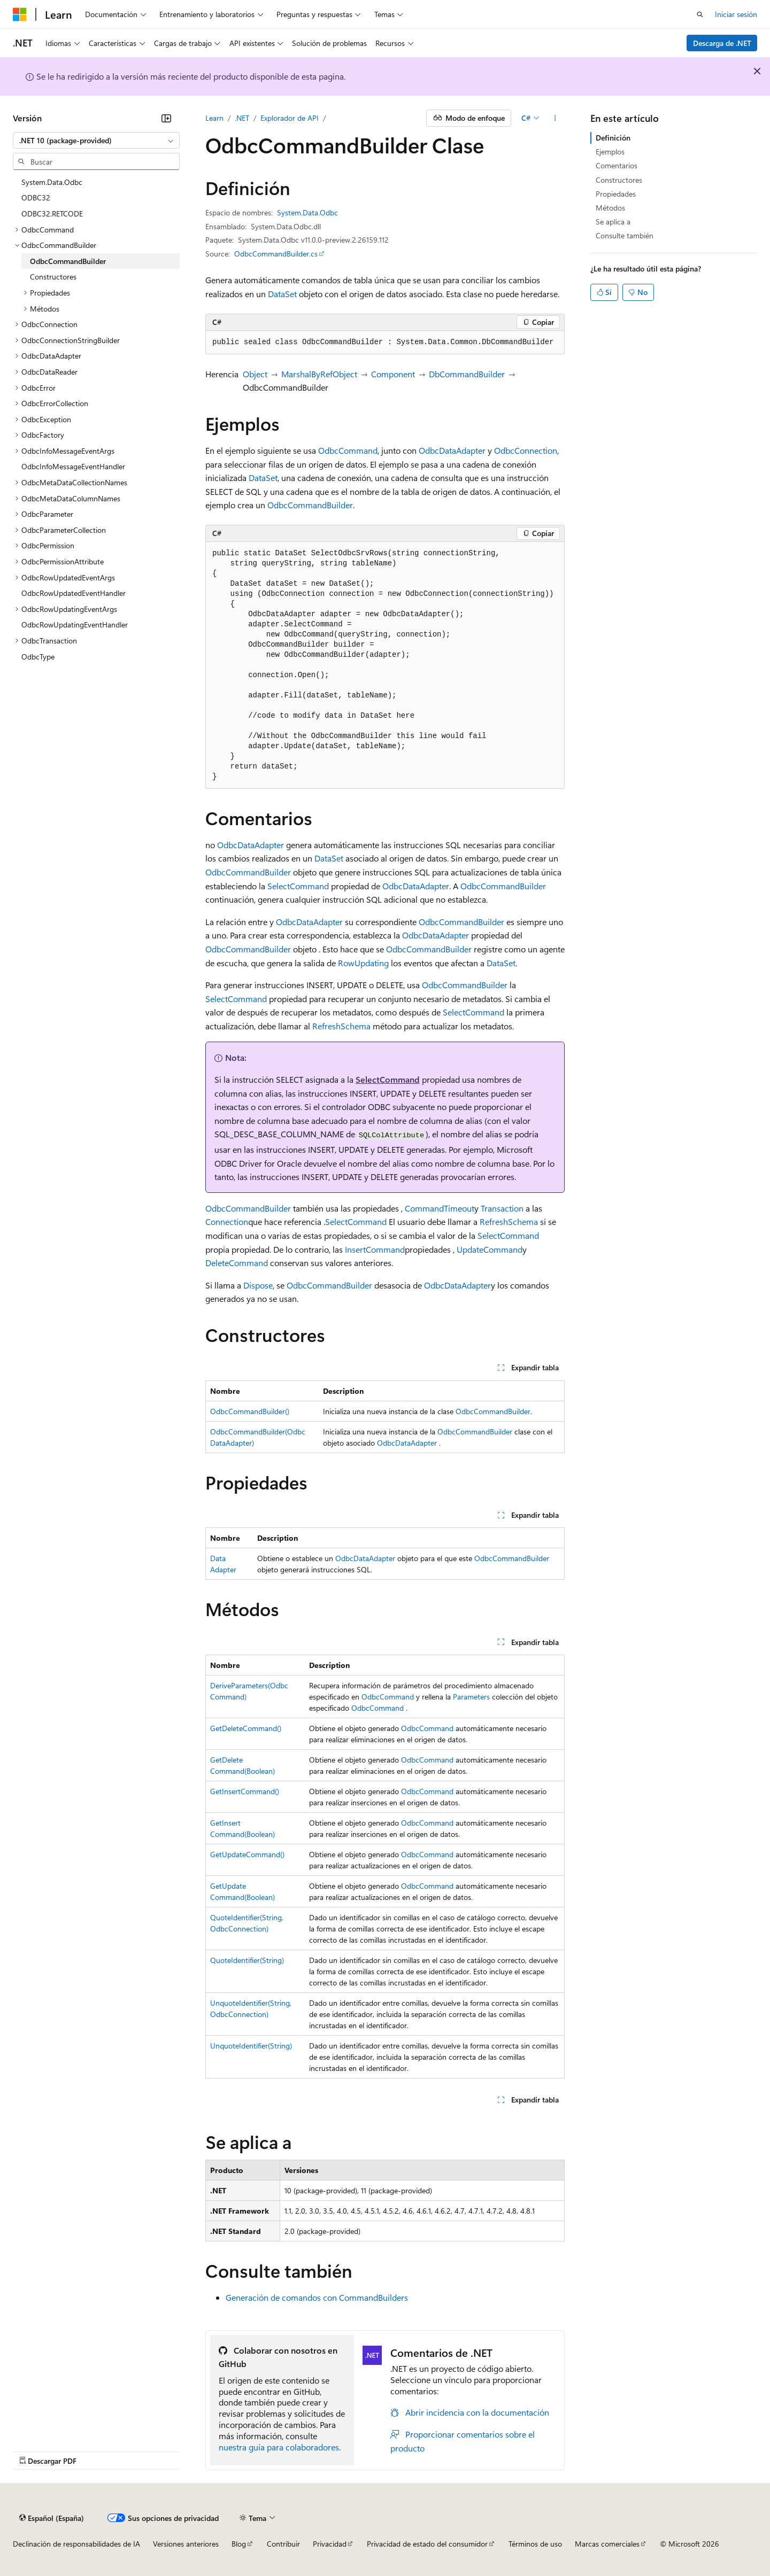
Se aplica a (613, 221)
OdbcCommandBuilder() (249, 1411)
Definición (613, 138)
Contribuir (283, 2544)
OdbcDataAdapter (452, 450)
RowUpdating (363, 962)
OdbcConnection (525, 450)
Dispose (258, 1285)
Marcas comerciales (607, 2544)
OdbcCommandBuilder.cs (276, 254)
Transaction (502, 1208)
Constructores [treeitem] (53, 276)
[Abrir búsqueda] (700, 14)
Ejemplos (610, 151)
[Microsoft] (20, 14)
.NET (242, 118)
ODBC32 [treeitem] (35, 197)
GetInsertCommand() (244, 1791)
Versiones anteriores (186, 2544)
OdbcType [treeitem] (38, 656)
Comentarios (616, 165)
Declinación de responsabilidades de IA (76, 2544)
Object (255, 373)
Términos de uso (535, 2544)
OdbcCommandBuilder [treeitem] (68, 261)
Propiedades (616, 194)
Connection (226, 1221)
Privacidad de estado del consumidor (427, 2544)
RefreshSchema (341, 1025)
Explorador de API (289, 118)
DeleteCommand (236, 1262)
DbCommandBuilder (467, 373)
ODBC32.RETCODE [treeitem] (52, 213)
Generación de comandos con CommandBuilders (317, 2297)
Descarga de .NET (722, 43)
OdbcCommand (348, 450)
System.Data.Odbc (307, 212)
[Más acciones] (555, 118)
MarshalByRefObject (319, 373)
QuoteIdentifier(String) (247, 1960)
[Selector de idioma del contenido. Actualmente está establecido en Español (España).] (51, 2517)
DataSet (282, 293)
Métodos (610, 208)
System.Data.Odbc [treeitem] (51, 182)
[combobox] (96, 140)
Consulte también (624, 235)
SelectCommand (298, 885)
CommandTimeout (439, 1208)
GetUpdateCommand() (247, 1854)
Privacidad (329, 2544)
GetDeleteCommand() (245, 1728)
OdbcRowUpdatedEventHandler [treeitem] (73, 593)
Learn (214, 118)
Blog (239, 2544)
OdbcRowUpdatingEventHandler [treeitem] (74, 624)
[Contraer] (166, 118)
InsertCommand (375, 1249)
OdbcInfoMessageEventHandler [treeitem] (73, 466)
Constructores (619, 180)
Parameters (471, 1697)
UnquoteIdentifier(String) (251, 2045)
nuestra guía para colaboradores (279, 2447)
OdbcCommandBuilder (310, 504)
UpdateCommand (489, 1249)
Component (393, 373)
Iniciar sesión (736, 14)
